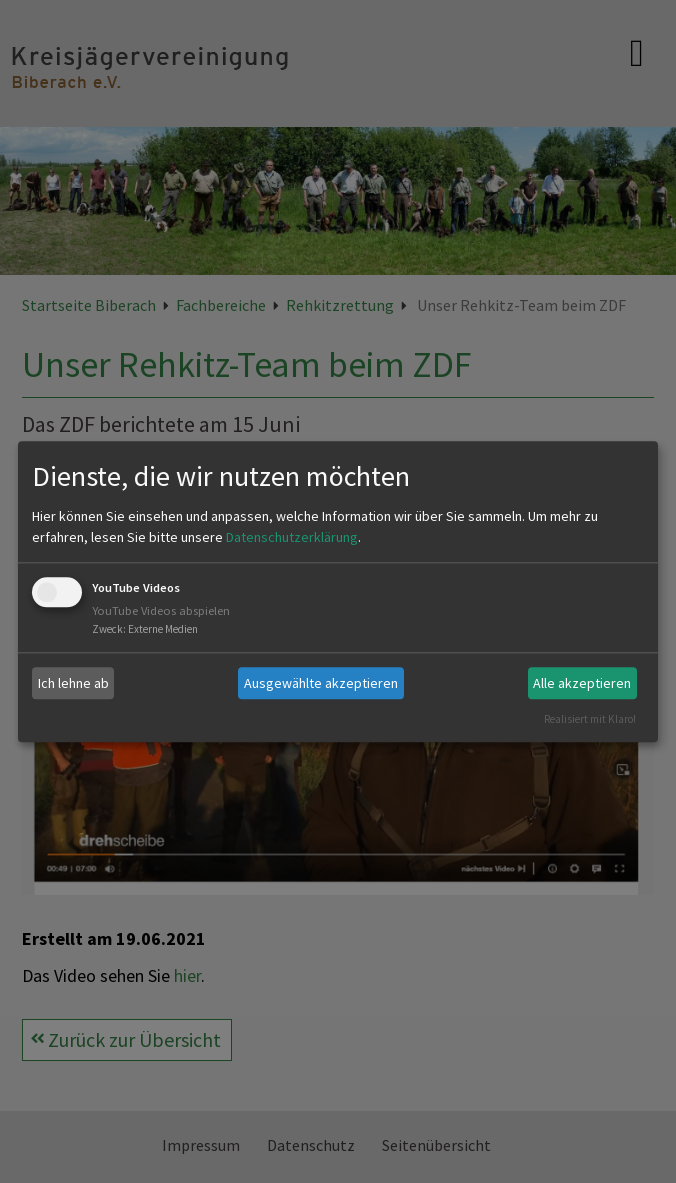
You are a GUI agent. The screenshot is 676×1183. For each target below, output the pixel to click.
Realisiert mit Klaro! (590, 719)
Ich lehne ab (73, 683)
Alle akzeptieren (582, 683)
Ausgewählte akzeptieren (321, 683)
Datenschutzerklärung (292, 538)
